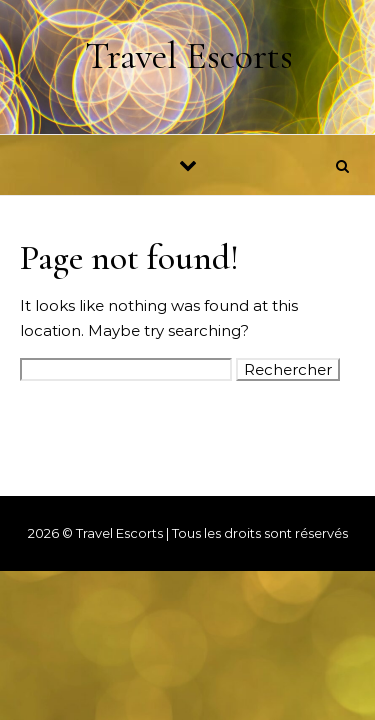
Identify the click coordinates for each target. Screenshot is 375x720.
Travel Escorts (189, 56)
